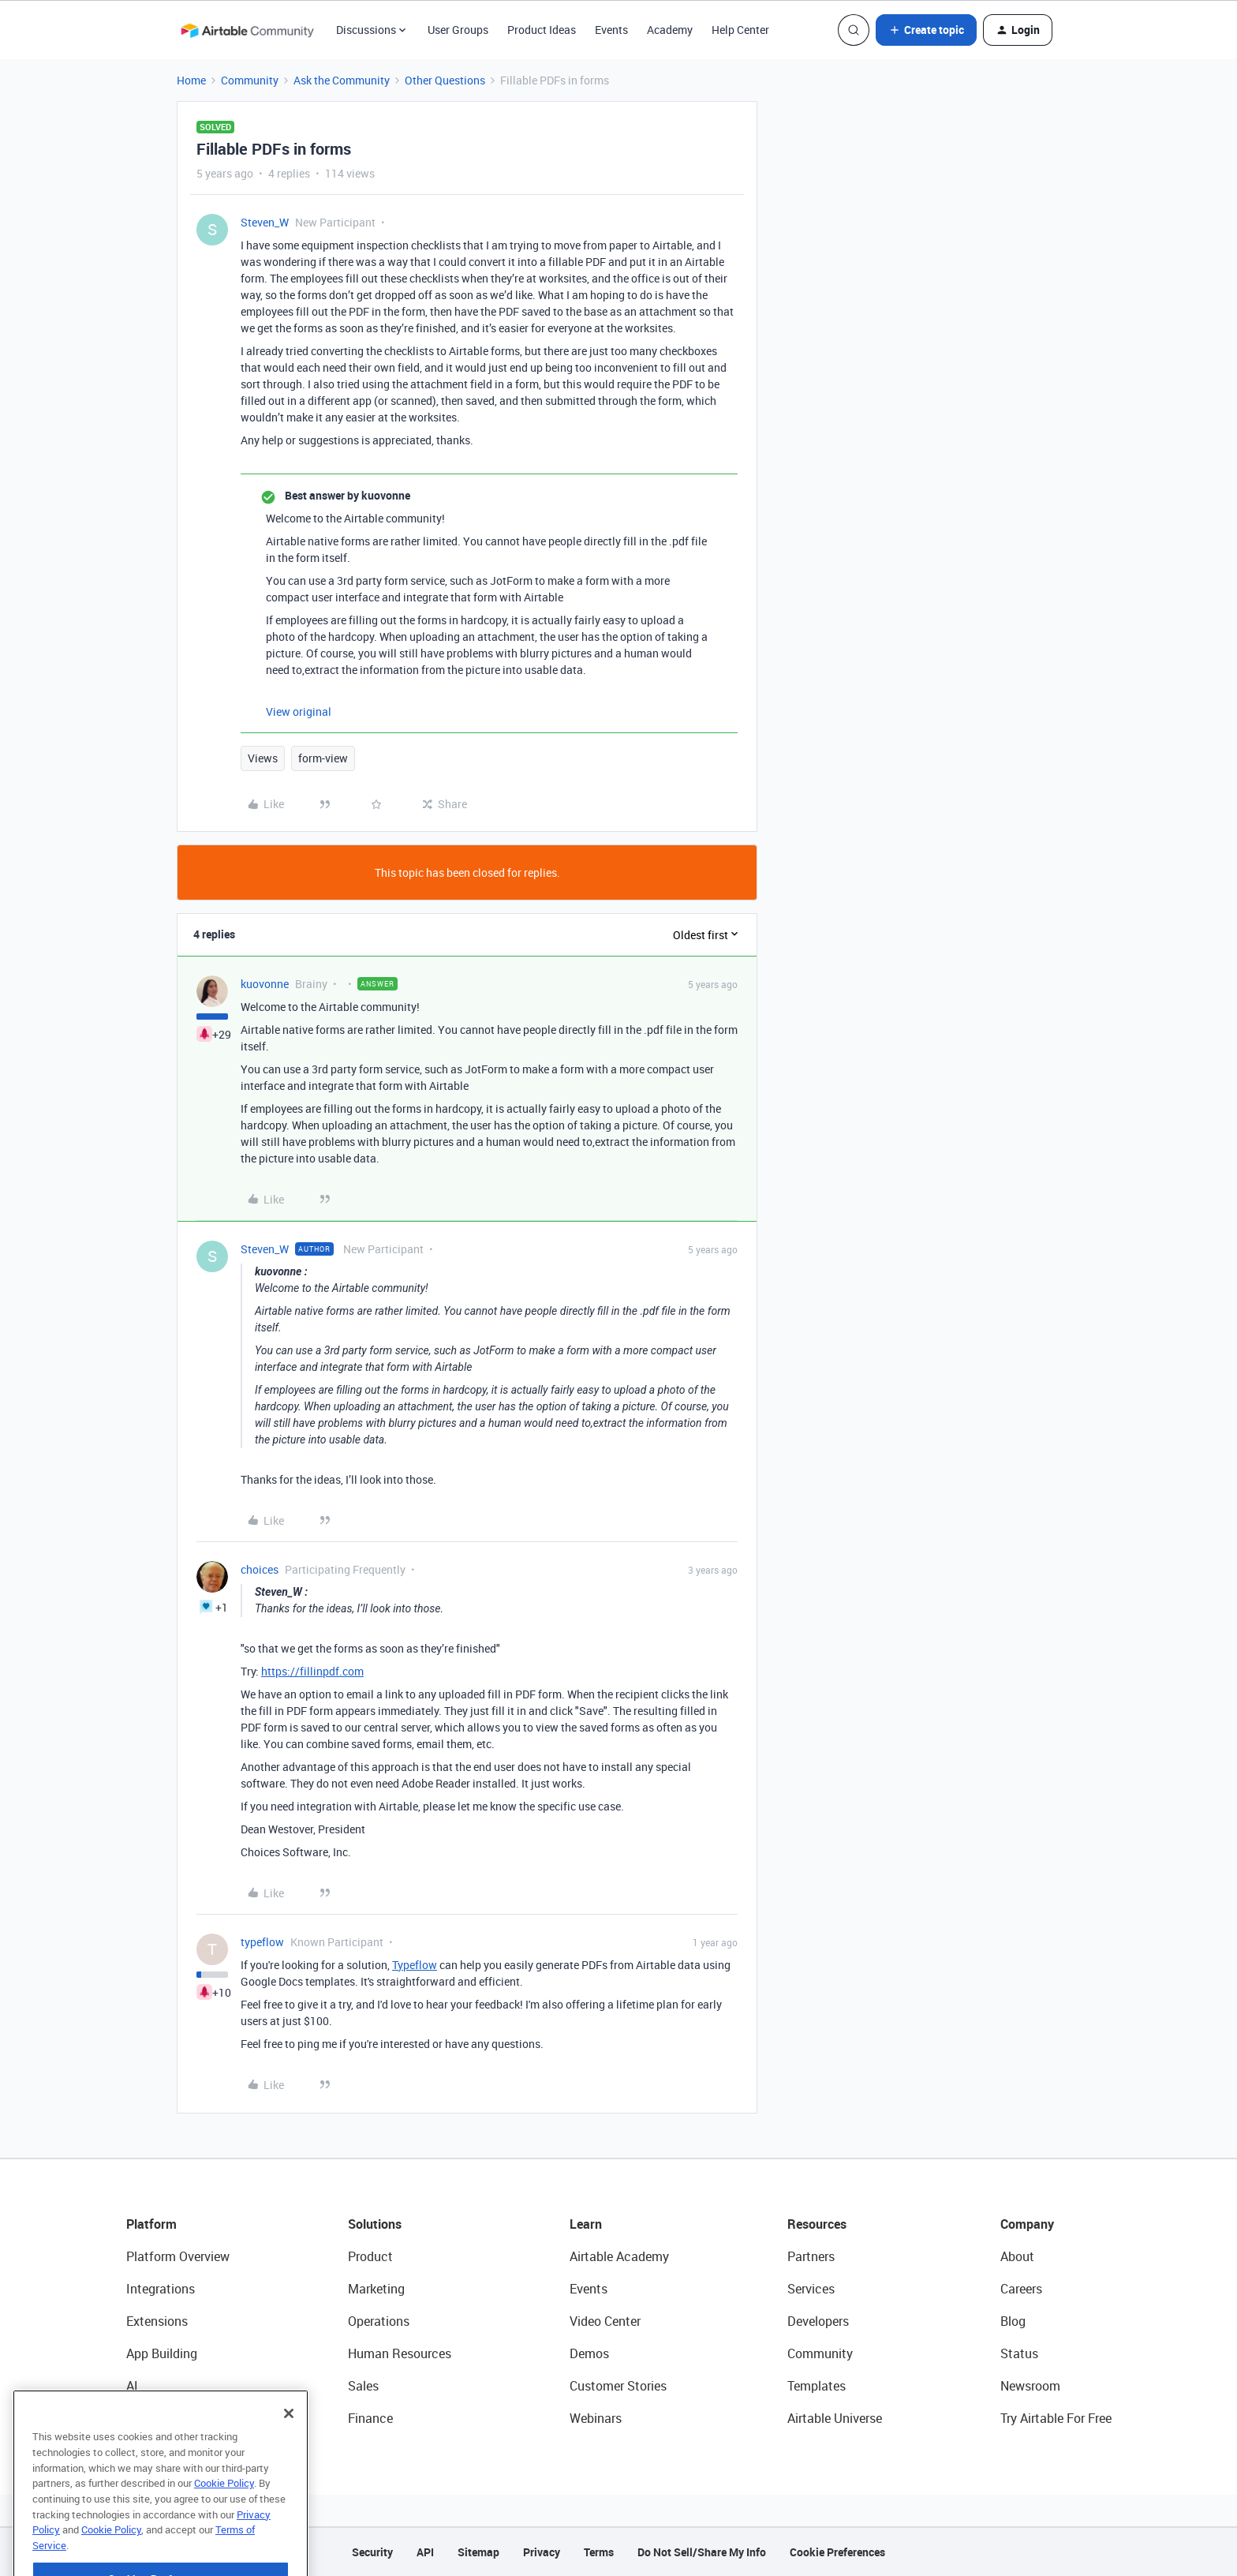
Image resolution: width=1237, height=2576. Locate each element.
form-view (323, 758)
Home (191, 80)
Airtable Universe (834, 2418)
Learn (586, 2224)
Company (1027, 2224)
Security (372, 2551)
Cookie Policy (224, 2521)
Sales (363, 2385)
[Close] (288, 2452)
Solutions (375, 2224)
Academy (670, 29)
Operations (378, 2321)
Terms (599, 2551)
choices (259, 1569)
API (425, 2551)
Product (370, 2256)
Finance (370, 2418)
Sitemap (478, 2551)
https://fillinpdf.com (312, 1671)
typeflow (262, 1941)
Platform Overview (178, 2256)
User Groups (458, 29)
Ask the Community (341, 80)
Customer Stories (618, 2385)
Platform (151, 2224)
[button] (926, 30)
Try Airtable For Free (1056, 2418)
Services (811, 2288)
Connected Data (172, 2418)
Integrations (160, 2288)
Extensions (157, 2321)
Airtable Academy (619, 2256)
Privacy (541, 2551)
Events (611, 29)
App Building (161, 2353)
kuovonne (265, 983)
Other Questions (445, 80)
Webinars (596, 2418)
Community (249, 80)
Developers (818, 2321)
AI (132, 2385)
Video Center (605, 2321)
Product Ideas (541, 29)
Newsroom (1030, 2385)
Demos (589, 2353)
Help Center (740, 29)
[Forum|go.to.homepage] (247, 30)
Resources (816, 2224)
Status (1019, 2353)
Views (263, 758)
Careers (1021, 2288)
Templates (816, 2385)
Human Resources (399, 2353)
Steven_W (265, 222)
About (1017, 2256)
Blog (1013, 2321)
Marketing (376, 2288)
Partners (811, 2256)
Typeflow (414, 1964)
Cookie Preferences (837, 2551)
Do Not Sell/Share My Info (701, 2551)
